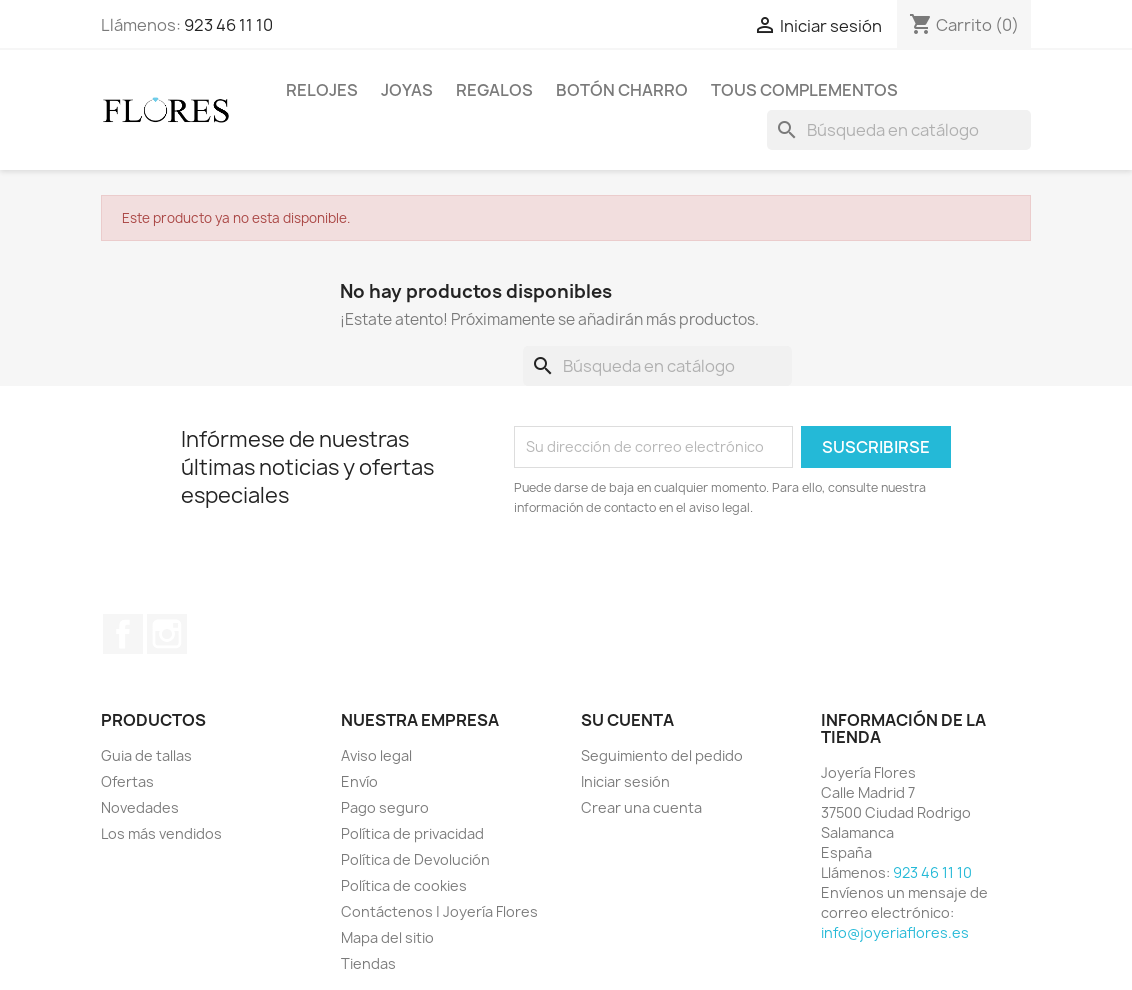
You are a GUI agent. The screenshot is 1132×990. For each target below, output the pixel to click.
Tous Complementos (804, 90)
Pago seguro (385, 807)
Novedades (140, 807)
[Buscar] (899, 130)
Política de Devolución (415, 859)
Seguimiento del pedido (662, 755)
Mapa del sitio (387, 937)
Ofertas (127, 781)
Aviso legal (376, 755)
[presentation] (681, 573)
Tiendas (368, 963)
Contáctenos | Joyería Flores (439, 911)
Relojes (322, 90)
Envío (359, 781)
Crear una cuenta (641, 807)
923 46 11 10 (228, 25)
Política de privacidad (412, 833)
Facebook (123, 634)
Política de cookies (404, 885)
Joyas (407, 90)
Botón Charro (622, 90)
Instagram (167, 634)
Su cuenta (627, 720)
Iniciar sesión (625, 781)
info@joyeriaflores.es (895, 932)
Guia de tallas (146, 755)
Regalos (494, 90)
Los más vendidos (161, 833)
